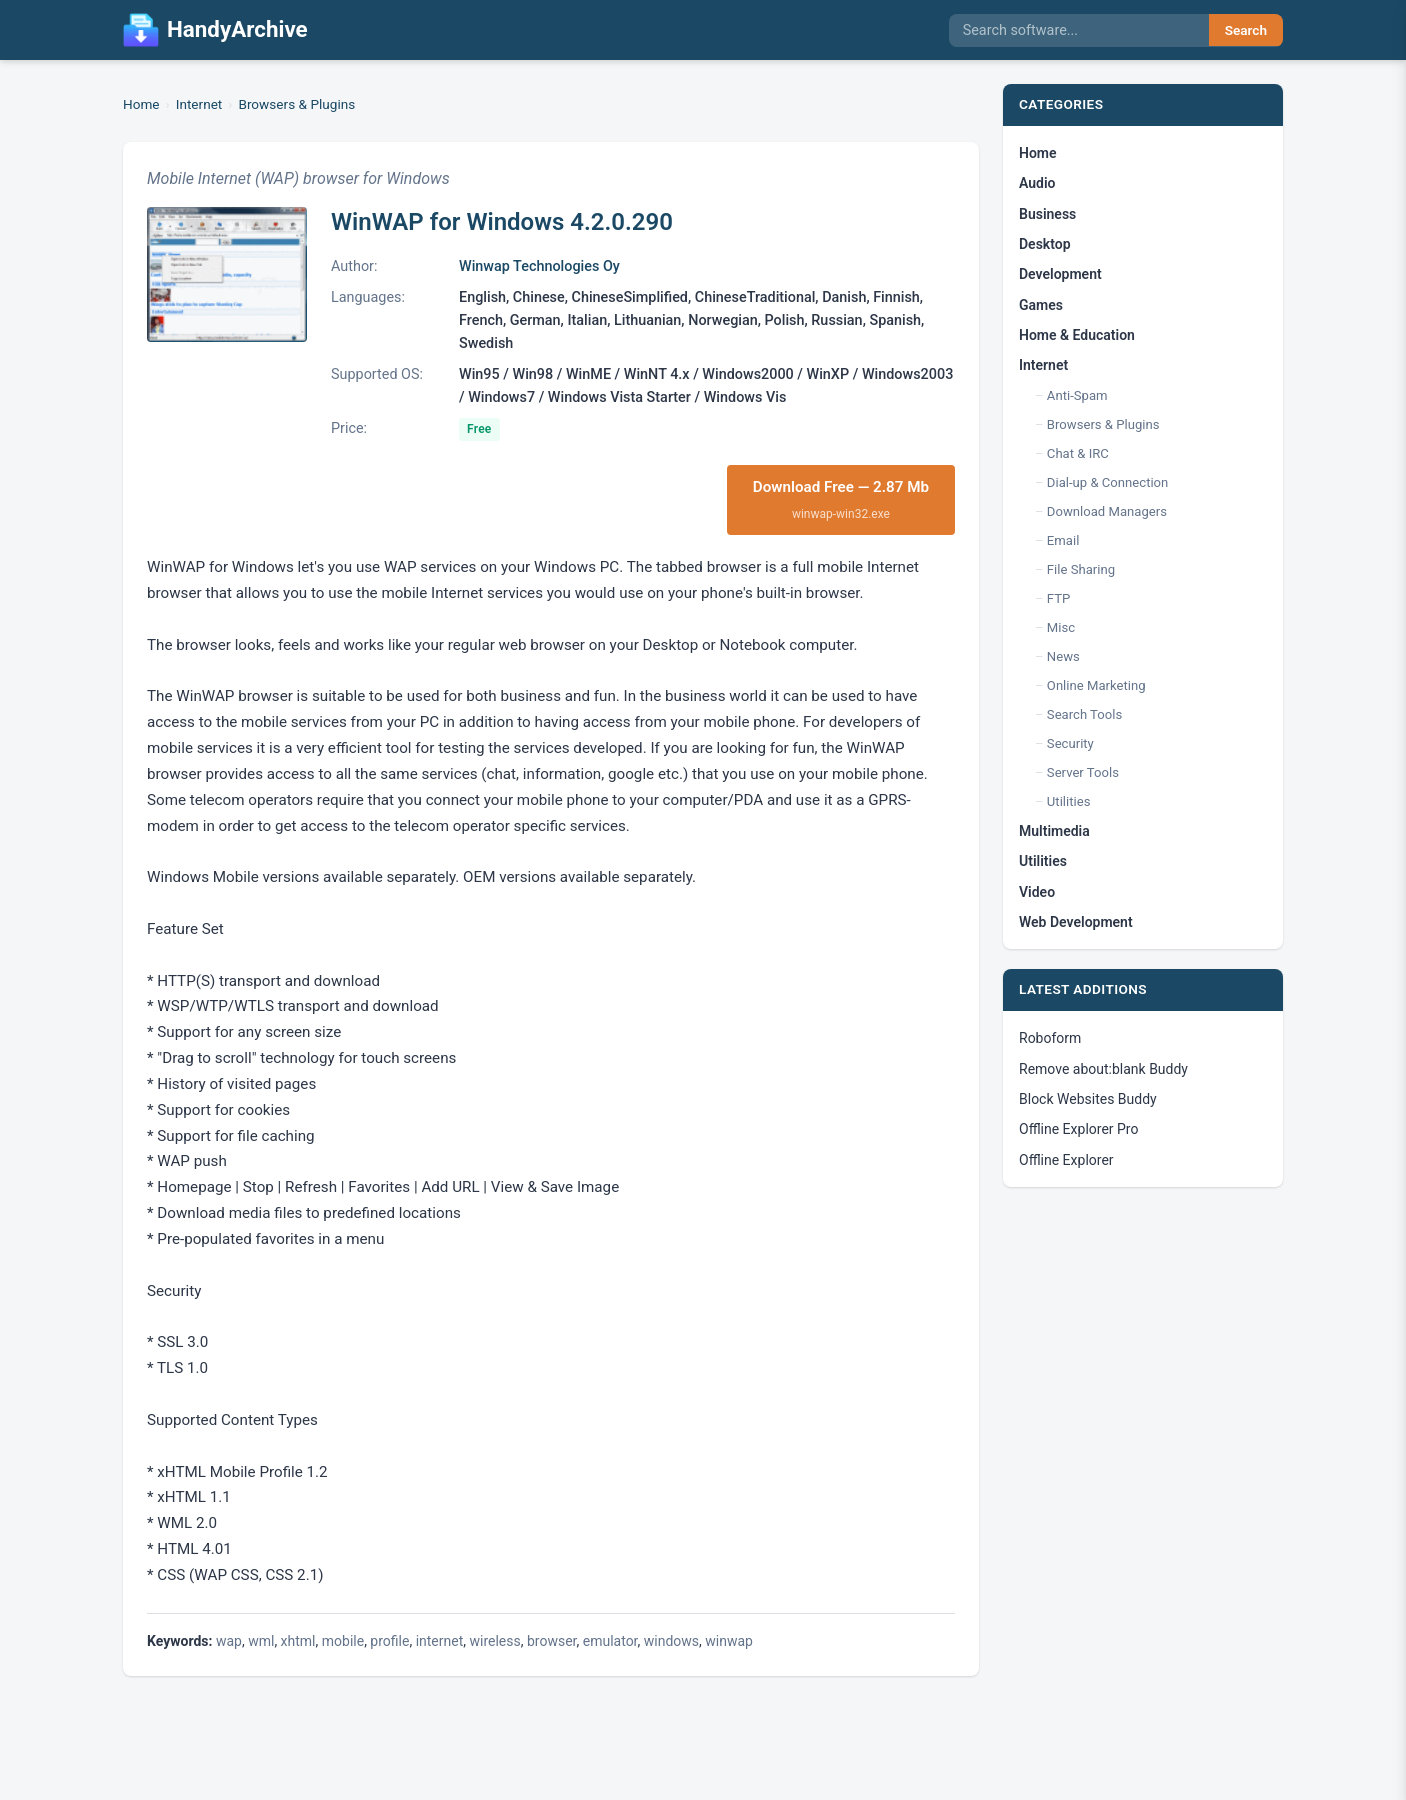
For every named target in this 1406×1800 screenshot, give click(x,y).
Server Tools (1083, 772)
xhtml (298, 1641)
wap (229, 1641)
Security (1070, 743)
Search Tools (1084, 714)
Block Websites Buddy (1088, 1099)
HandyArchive (215, 30)
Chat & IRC (1078, 453)
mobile (343, 1641)
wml (261, 1641)
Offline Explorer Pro (1078, 1129)
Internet (199, 104)
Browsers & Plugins (296, 104)
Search (1246, 30)
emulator (610, 1641)
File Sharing (1081, 569)
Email (1063, 540)
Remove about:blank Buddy (1103, 1069)
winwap (729, 1641)
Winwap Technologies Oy (539, 266)
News (1063, 656)
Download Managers (1107, 511)
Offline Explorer (1066, 1160)
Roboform (1050, 1038)
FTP (1058, 598)
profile (389, 1641)
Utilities (1069, 801)
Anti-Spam (1077, 395)
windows (671, 1641)
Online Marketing (1096, 685)
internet (440, 1641)
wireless (495, 1641)
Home (141, 104)
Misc (1061, 627)
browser (552, 1641)
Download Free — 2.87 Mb (841, 500)
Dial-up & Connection (1107, 482)
